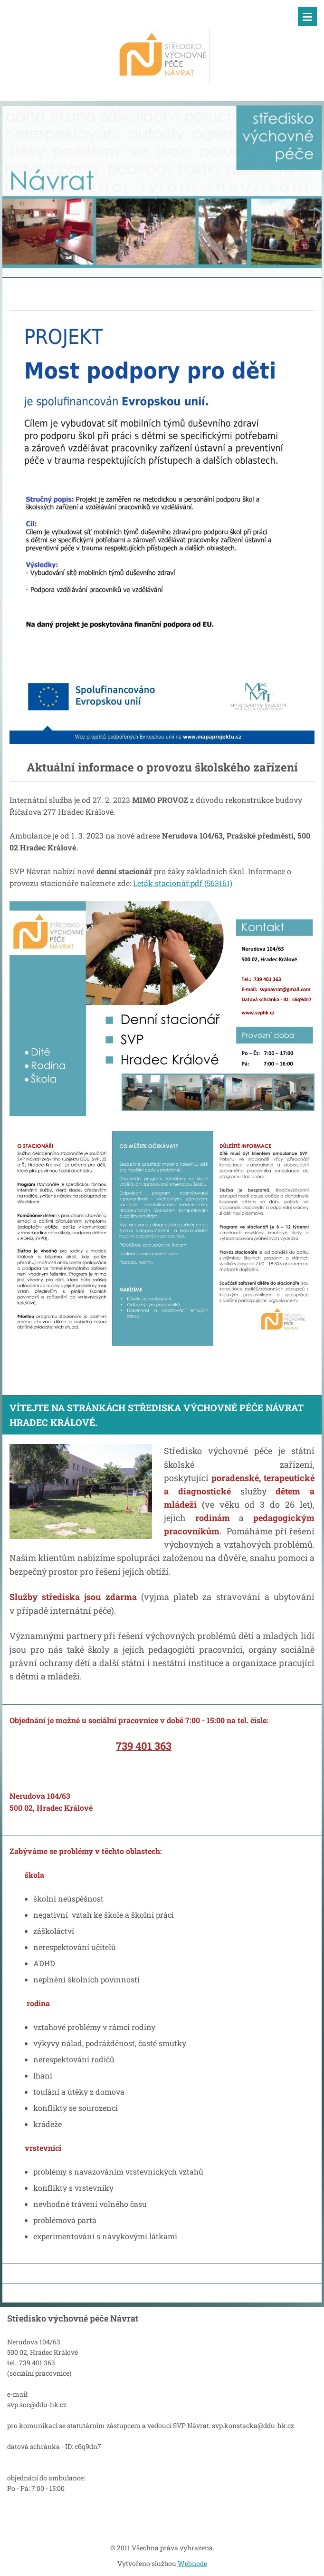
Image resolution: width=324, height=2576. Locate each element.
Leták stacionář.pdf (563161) (182, 883)
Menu (307, 16)
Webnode (192, 2563)
